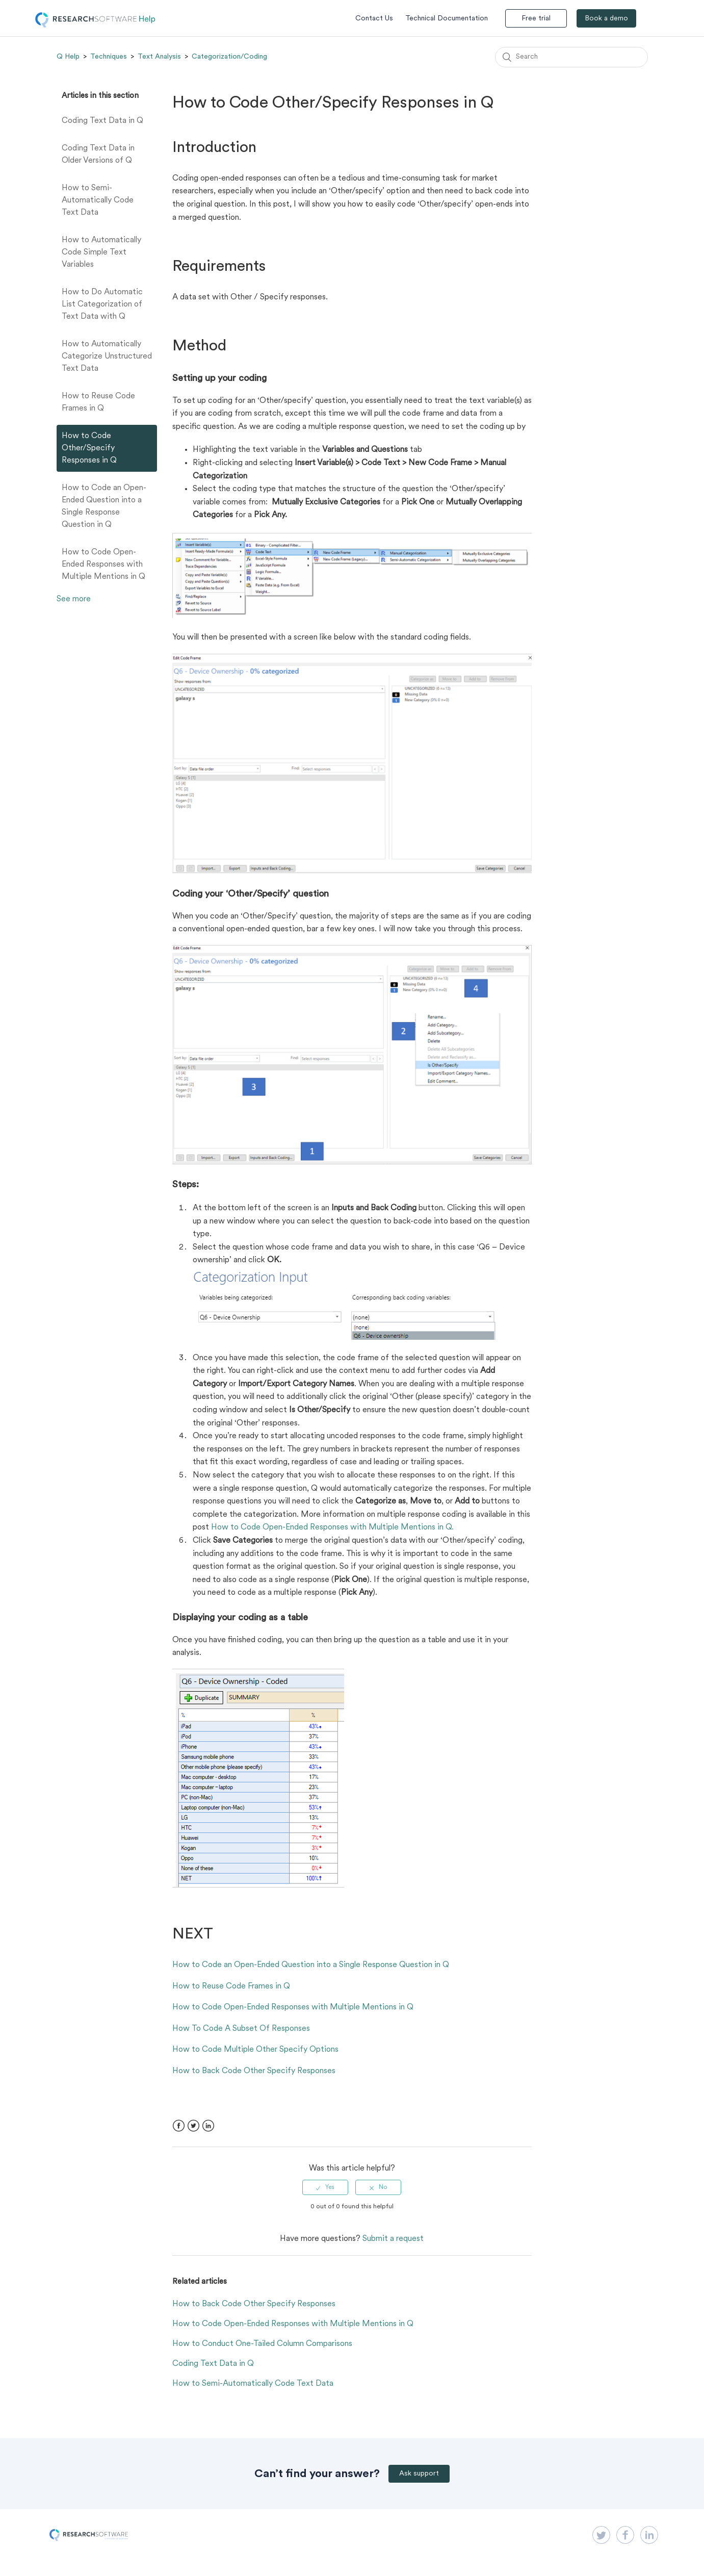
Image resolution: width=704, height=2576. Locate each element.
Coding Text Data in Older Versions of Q (98, 154)
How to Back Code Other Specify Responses (253, 2071)
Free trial (536, 18)
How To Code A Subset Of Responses (241, 2029)
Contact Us (374, 18)
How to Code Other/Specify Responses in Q (89, 448)
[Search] (571, 57)
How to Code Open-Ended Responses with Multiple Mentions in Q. (332, 1527)
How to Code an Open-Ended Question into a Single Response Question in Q (104, 506)
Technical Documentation (446, 18)
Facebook (178, 2126)
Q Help (68, 56)
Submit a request (393, 2239)
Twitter (193, 2126)
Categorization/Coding (229, 56)
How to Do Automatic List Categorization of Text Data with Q (102, 304)
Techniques (108, 56)
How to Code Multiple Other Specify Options (255, 2050)
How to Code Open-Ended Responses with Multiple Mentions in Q (103, 564)
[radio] (325, 2187)
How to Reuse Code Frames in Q (98, 402)
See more (74, 599)
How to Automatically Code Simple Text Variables (101, 252)
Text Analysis (159, 56)
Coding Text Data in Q (102, 121)
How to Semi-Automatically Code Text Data (98, 200)
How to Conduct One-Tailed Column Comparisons (262, 2344)
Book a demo (606, 18)
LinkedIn (208, 2126)
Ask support (419, 2474)
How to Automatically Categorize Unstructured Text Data (107, 356)
